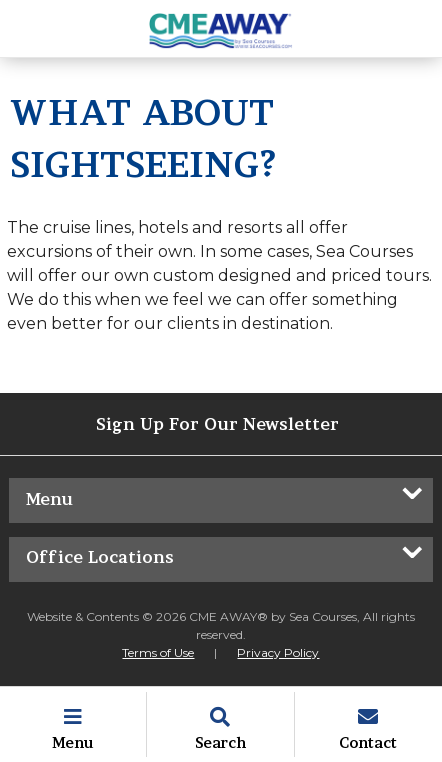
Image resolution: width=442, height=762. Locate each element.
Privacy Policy (278, 652)
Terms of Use (158, 652)
